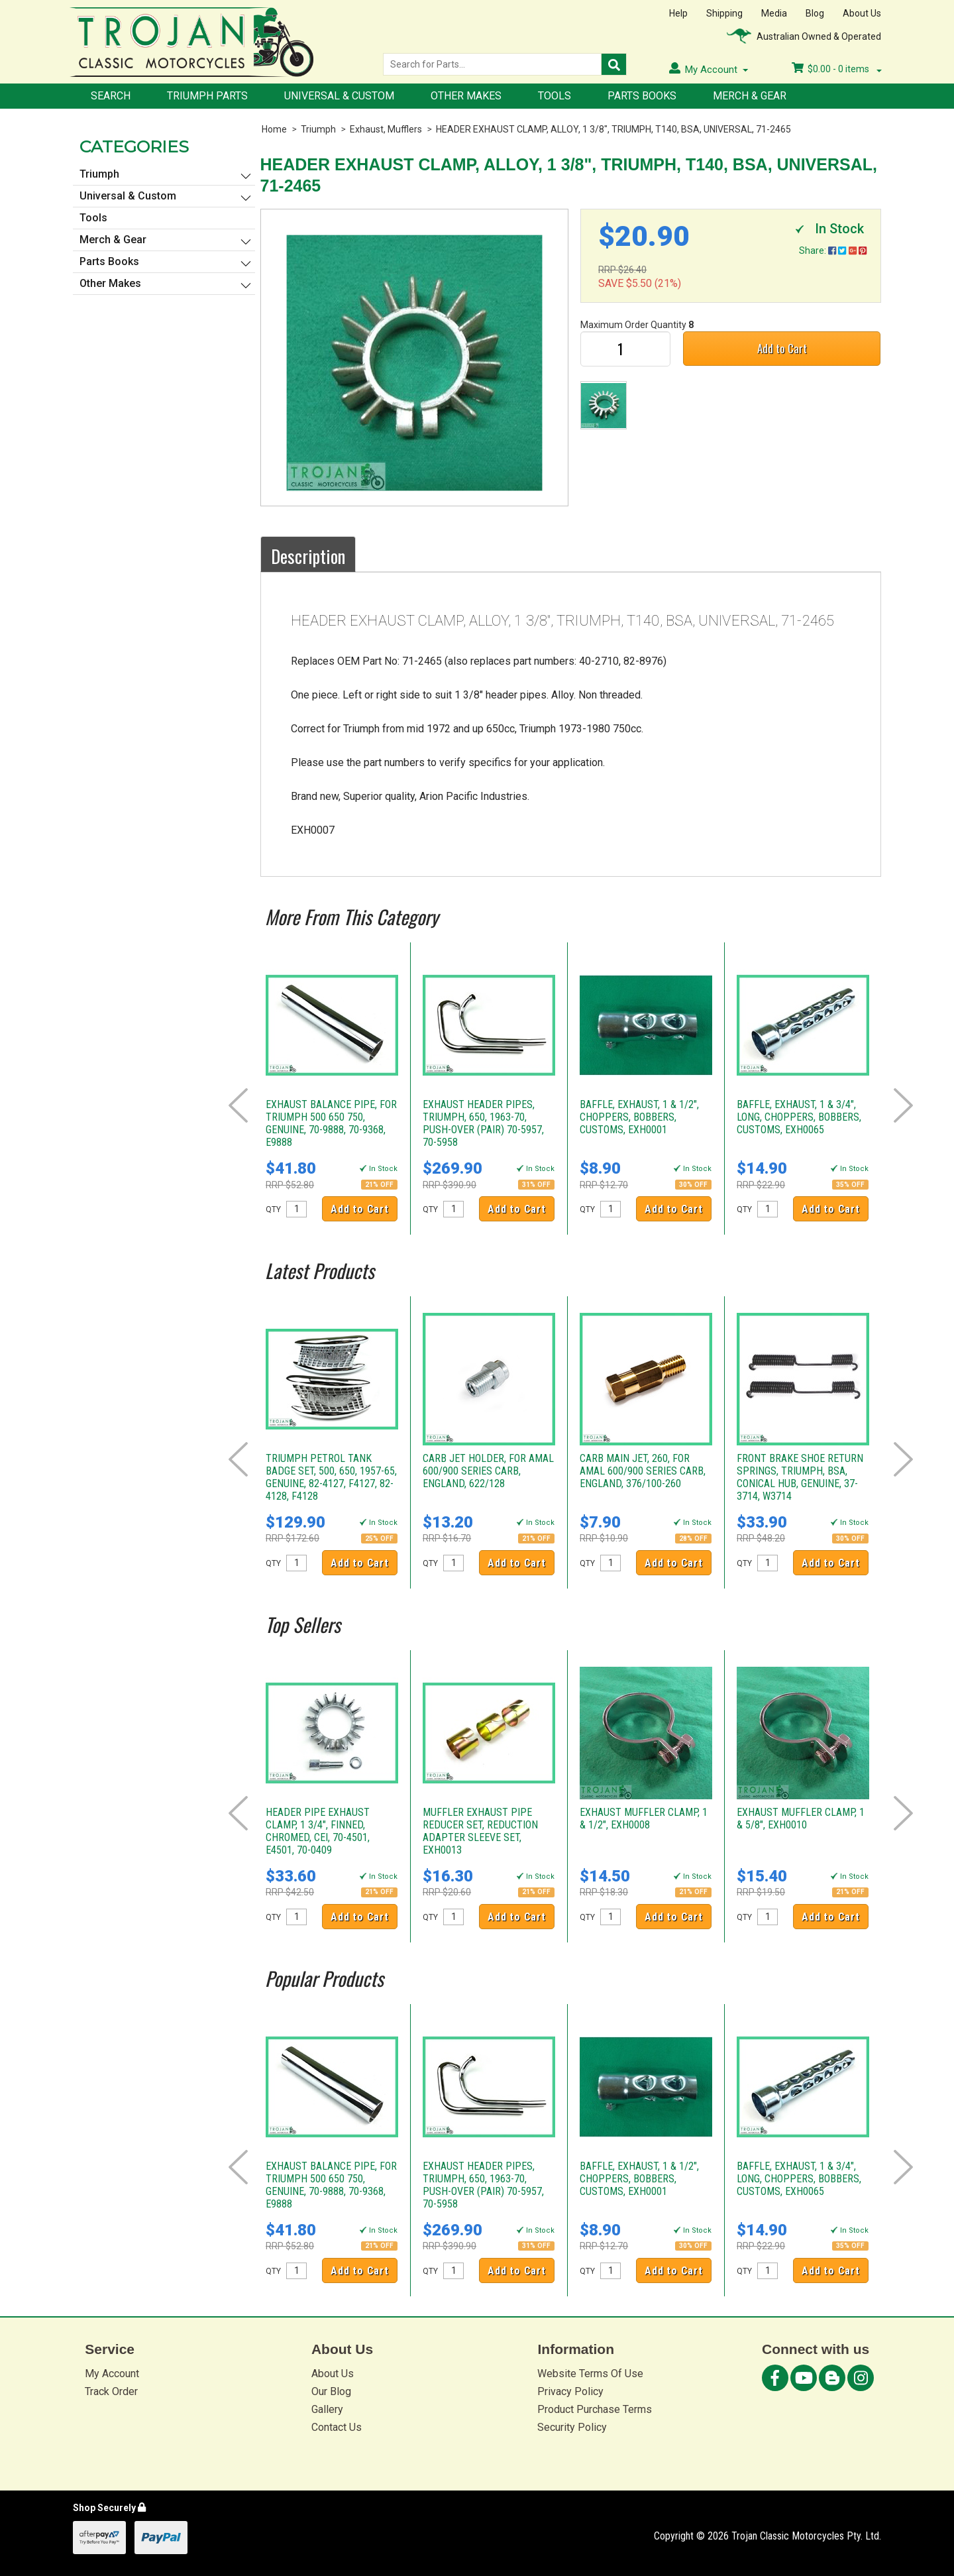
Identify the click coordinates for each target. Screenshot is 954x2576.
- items (837, 69)
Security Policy (572, 2427)
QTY (273, 1209)
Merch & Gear (749, 95)
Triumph (318, 129)
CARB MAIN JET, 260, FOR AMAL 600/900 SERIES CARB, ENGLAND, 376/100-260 (643, 1471)
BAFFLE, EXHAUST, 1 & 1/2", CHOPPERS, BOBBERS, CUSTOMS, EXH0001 (639, 1117)
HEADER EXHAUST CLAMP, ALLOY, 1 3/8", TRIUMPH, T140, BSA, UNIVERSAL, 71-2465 (613, 129)
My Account (112, 2373)
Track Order (111, 2391)
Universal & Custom (339, 95)
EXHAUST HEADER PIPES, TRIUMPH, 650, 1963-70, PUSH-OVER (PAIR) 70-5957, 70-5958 (483, 1123)
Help (678, 13)
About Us (862, 13)
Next (903, 1105)
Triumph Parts (207, 95)
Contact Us (336, 2427)
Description (308, 556)
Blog (815, 13)
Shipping (724, 13)
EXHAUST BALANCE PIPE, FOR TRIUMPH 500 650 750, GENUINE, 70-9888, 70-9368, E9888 (331, 1123)
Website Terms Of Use (590, 2373)
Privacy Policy (570, 2391)
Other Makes (466, 95)
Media (774, 13)
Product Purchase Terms (594, 2409)
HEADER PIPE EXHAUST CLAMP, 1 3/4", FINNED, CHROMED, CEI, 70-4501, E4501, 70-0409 (318, 1831)
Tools (554, 95)
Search (111, 95)
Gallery (327, 2409)
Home (274, 129)
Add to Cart (782, 348)
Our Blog (331, 2391)
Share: (833, 250)
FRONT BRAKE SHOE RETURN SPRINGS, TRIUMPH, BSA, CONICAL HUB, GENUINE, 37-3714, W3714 (800, 1477)
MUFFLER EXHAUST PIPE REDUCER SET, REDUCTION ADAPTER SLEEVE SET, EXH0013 (480, 1831)
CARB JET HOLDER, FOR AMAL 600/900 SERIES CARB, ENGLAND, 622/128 (488, 1471)
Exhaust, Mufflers (386, 129)
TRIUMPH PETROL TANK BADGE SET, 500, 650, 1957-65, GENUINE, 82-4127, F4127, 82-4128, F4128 (331, 1477)
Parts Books (642, 95)
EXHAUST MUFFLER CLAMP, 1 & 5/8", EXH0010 (801, 1818)
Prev (238, 1105)
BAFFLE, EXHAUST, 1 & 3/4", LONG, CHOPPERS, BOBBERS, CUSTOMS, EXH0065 (799, 1117)
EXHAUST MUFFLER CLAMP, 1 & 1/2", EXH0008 (644, 1818)
